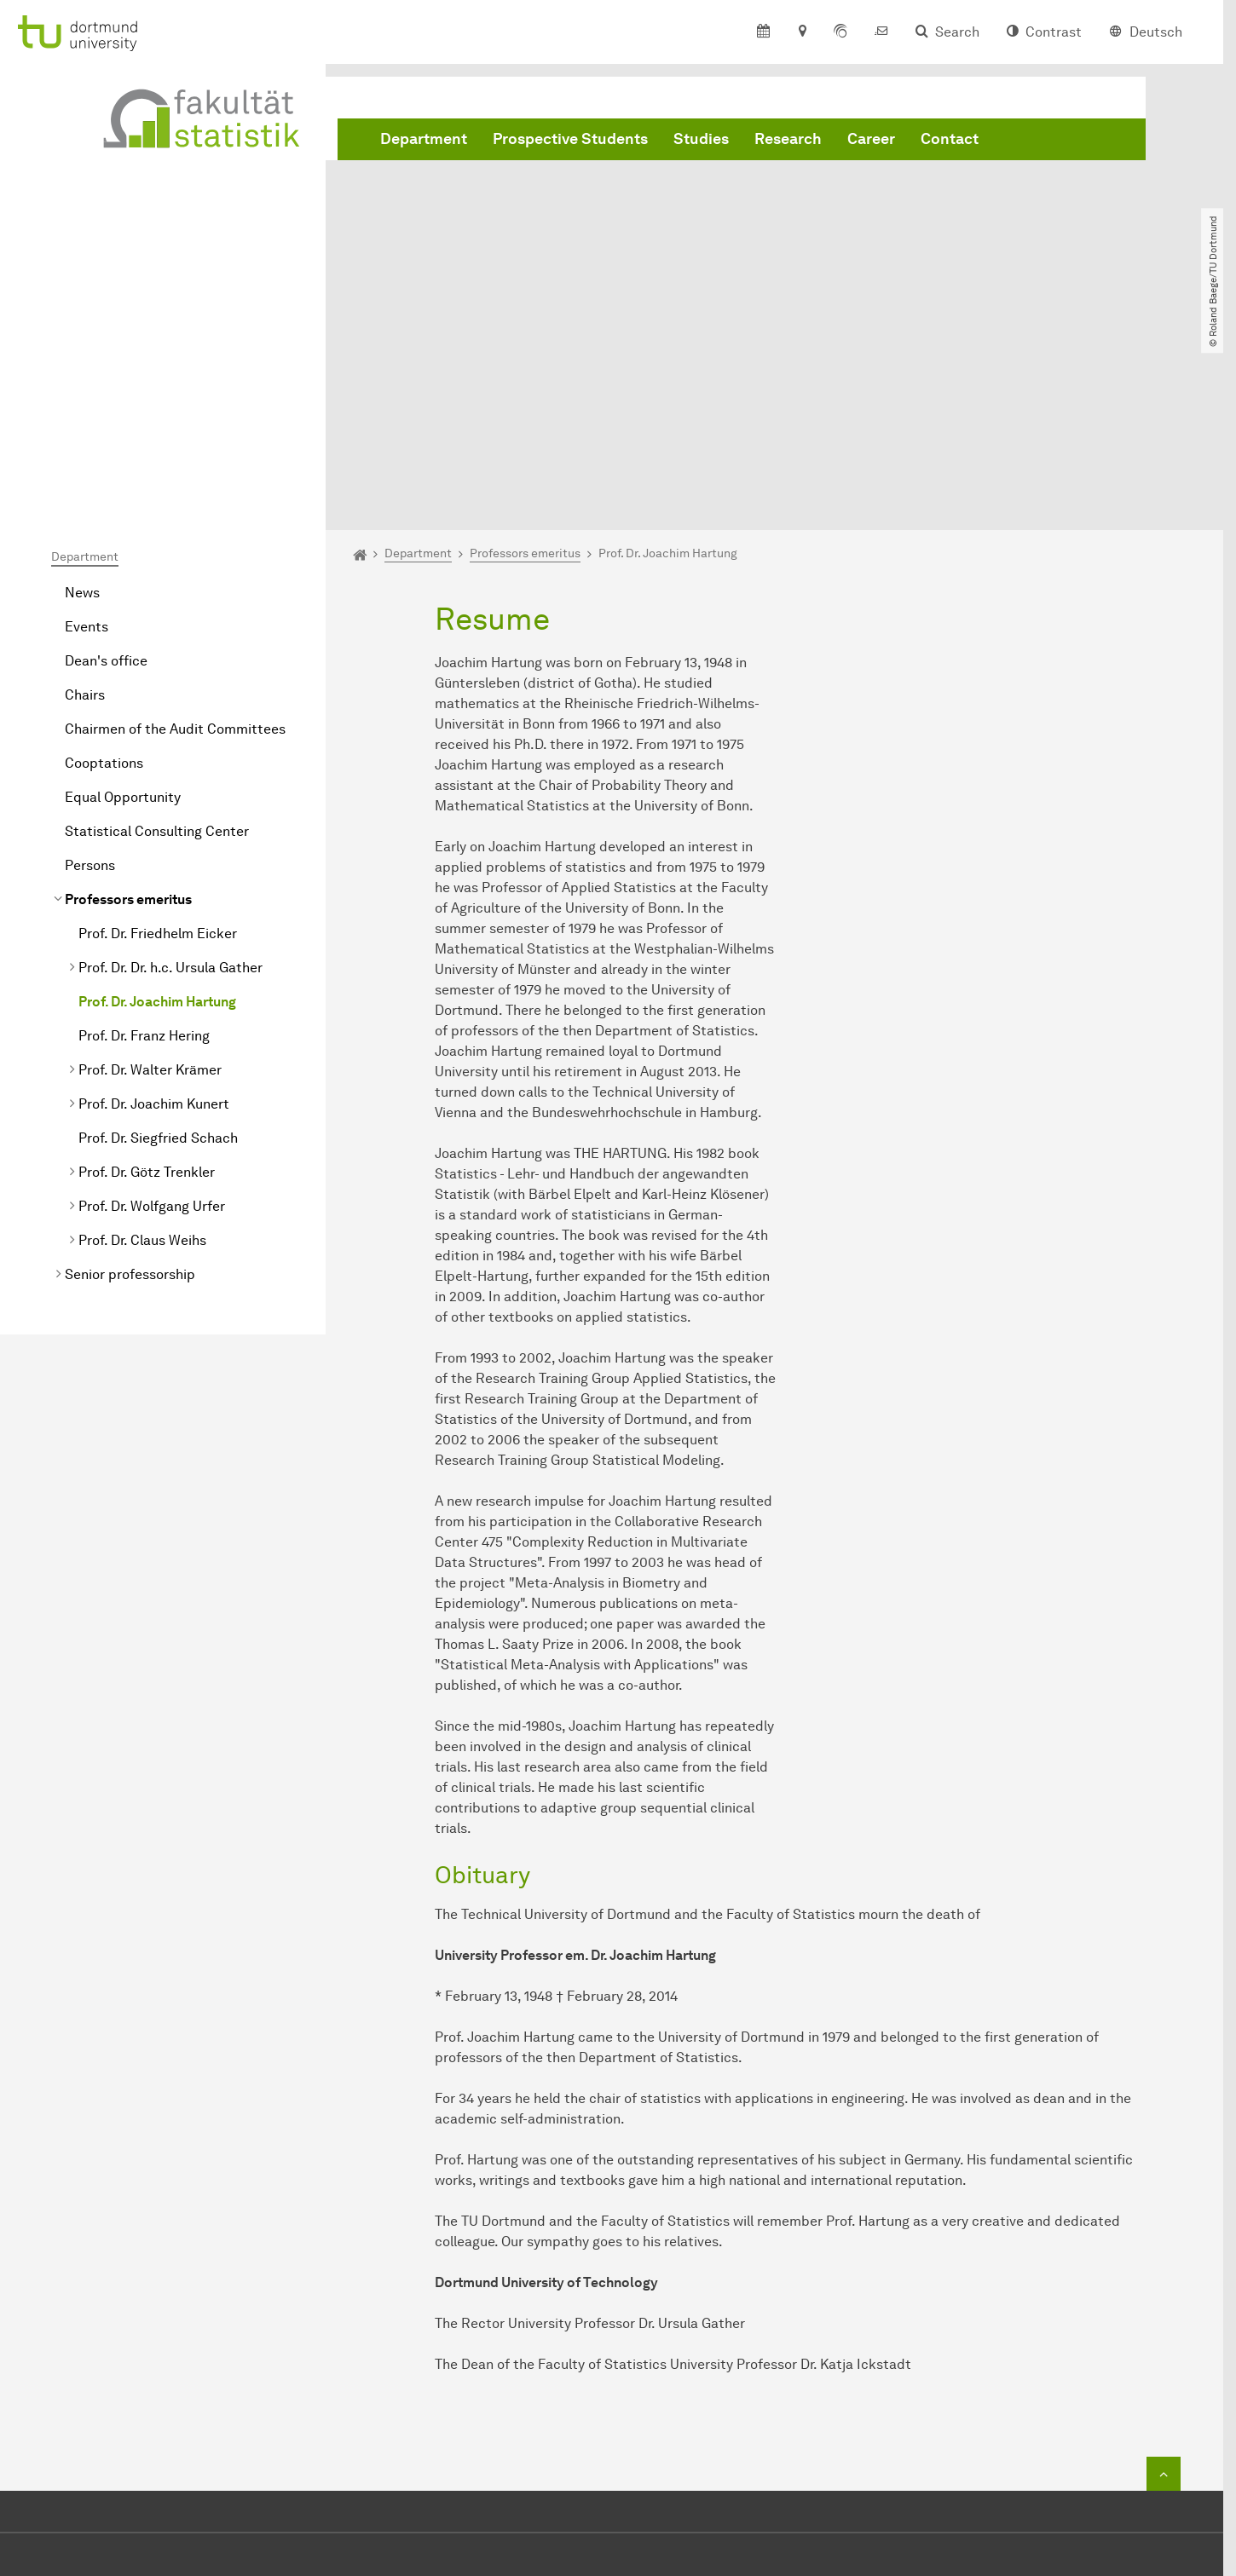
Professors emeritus (128, 705)
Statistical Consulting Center (157, 637)
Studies (701, 139)
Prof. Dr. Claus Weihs (142, 1046)
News (82, 398)
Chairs (85, 501)
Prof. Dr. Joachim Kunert (153, 910)
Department (423, 139)
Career (871, 139)
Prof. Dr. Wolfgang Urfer (151, 1012)
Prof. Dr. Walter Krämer (150, 875)
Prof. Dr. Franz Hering (144, 841)
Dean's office (106, 466)
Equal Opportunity (123, 603)
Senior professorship (130, 1080)
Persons (90, 671)
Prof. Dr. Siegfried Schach (158, 944)
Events (86, 432)
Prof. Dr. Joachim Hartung (157, 807)
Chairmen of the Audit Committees (175, 535)
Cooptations (104, 569)
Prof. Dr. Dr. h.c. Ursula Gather (170, 773)
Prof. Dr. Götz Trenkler (146, 978)
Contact (950, 139)
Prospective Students (570, 139)
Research (788, 139)
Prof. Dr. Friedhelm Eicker (157, 739)
